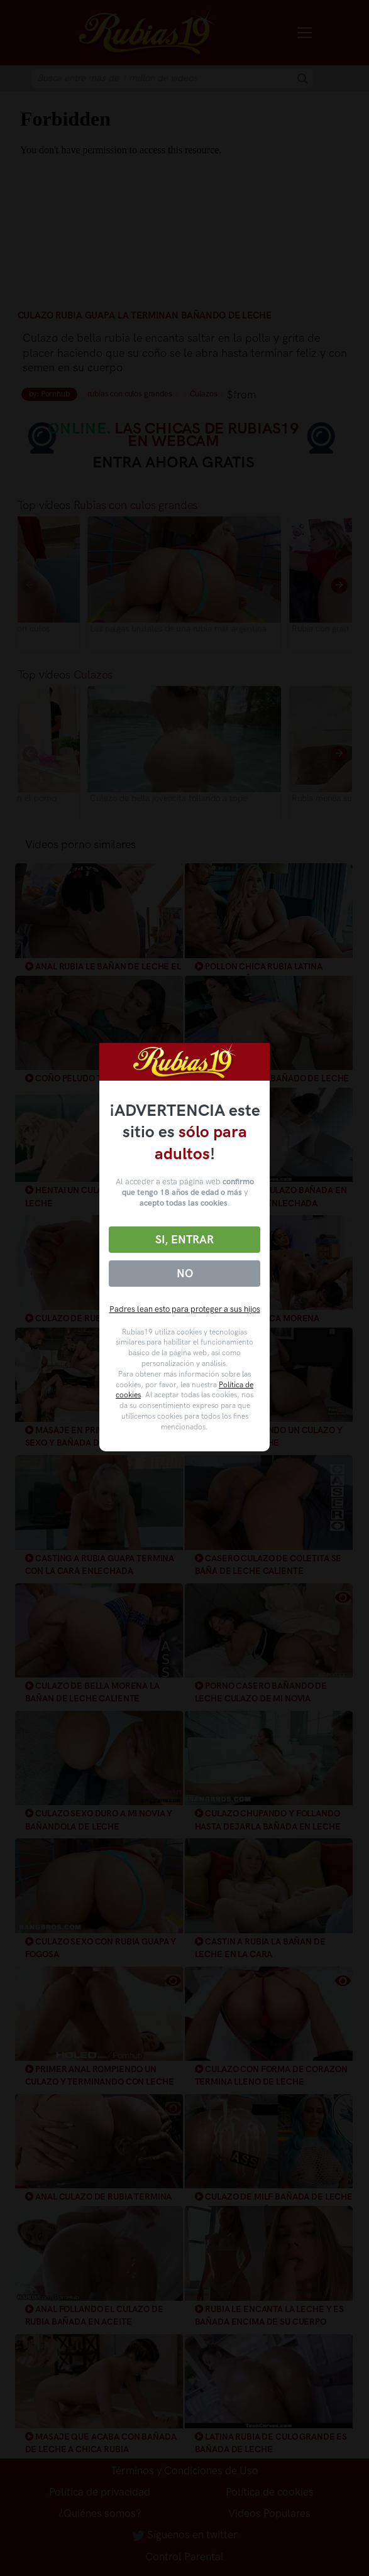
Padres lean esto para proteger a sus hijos (184, 1309)
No (185, 1273)
